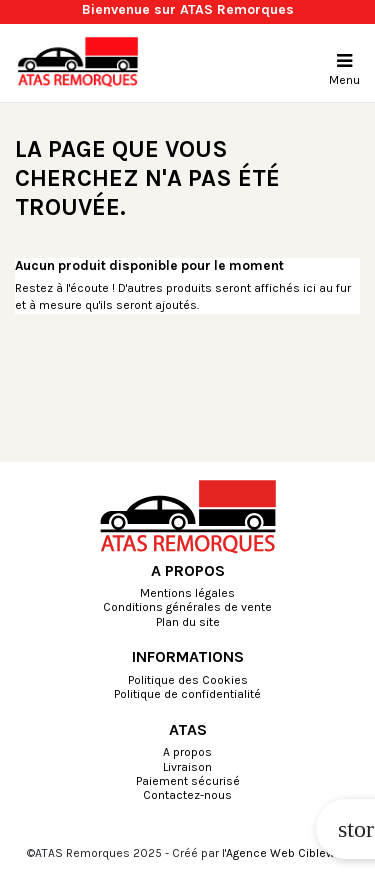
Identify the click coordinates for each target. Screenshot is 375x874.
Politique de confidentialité (187, 695)
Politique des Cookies (188, 681)
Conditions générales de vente (187, 608)
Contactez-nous (187, 796)
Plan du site (188, 623)
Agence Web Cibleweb (287, 853)
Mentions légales (187, 594)
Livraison (187, 768)
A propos (187, 753)
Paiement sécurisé (188, 782)
